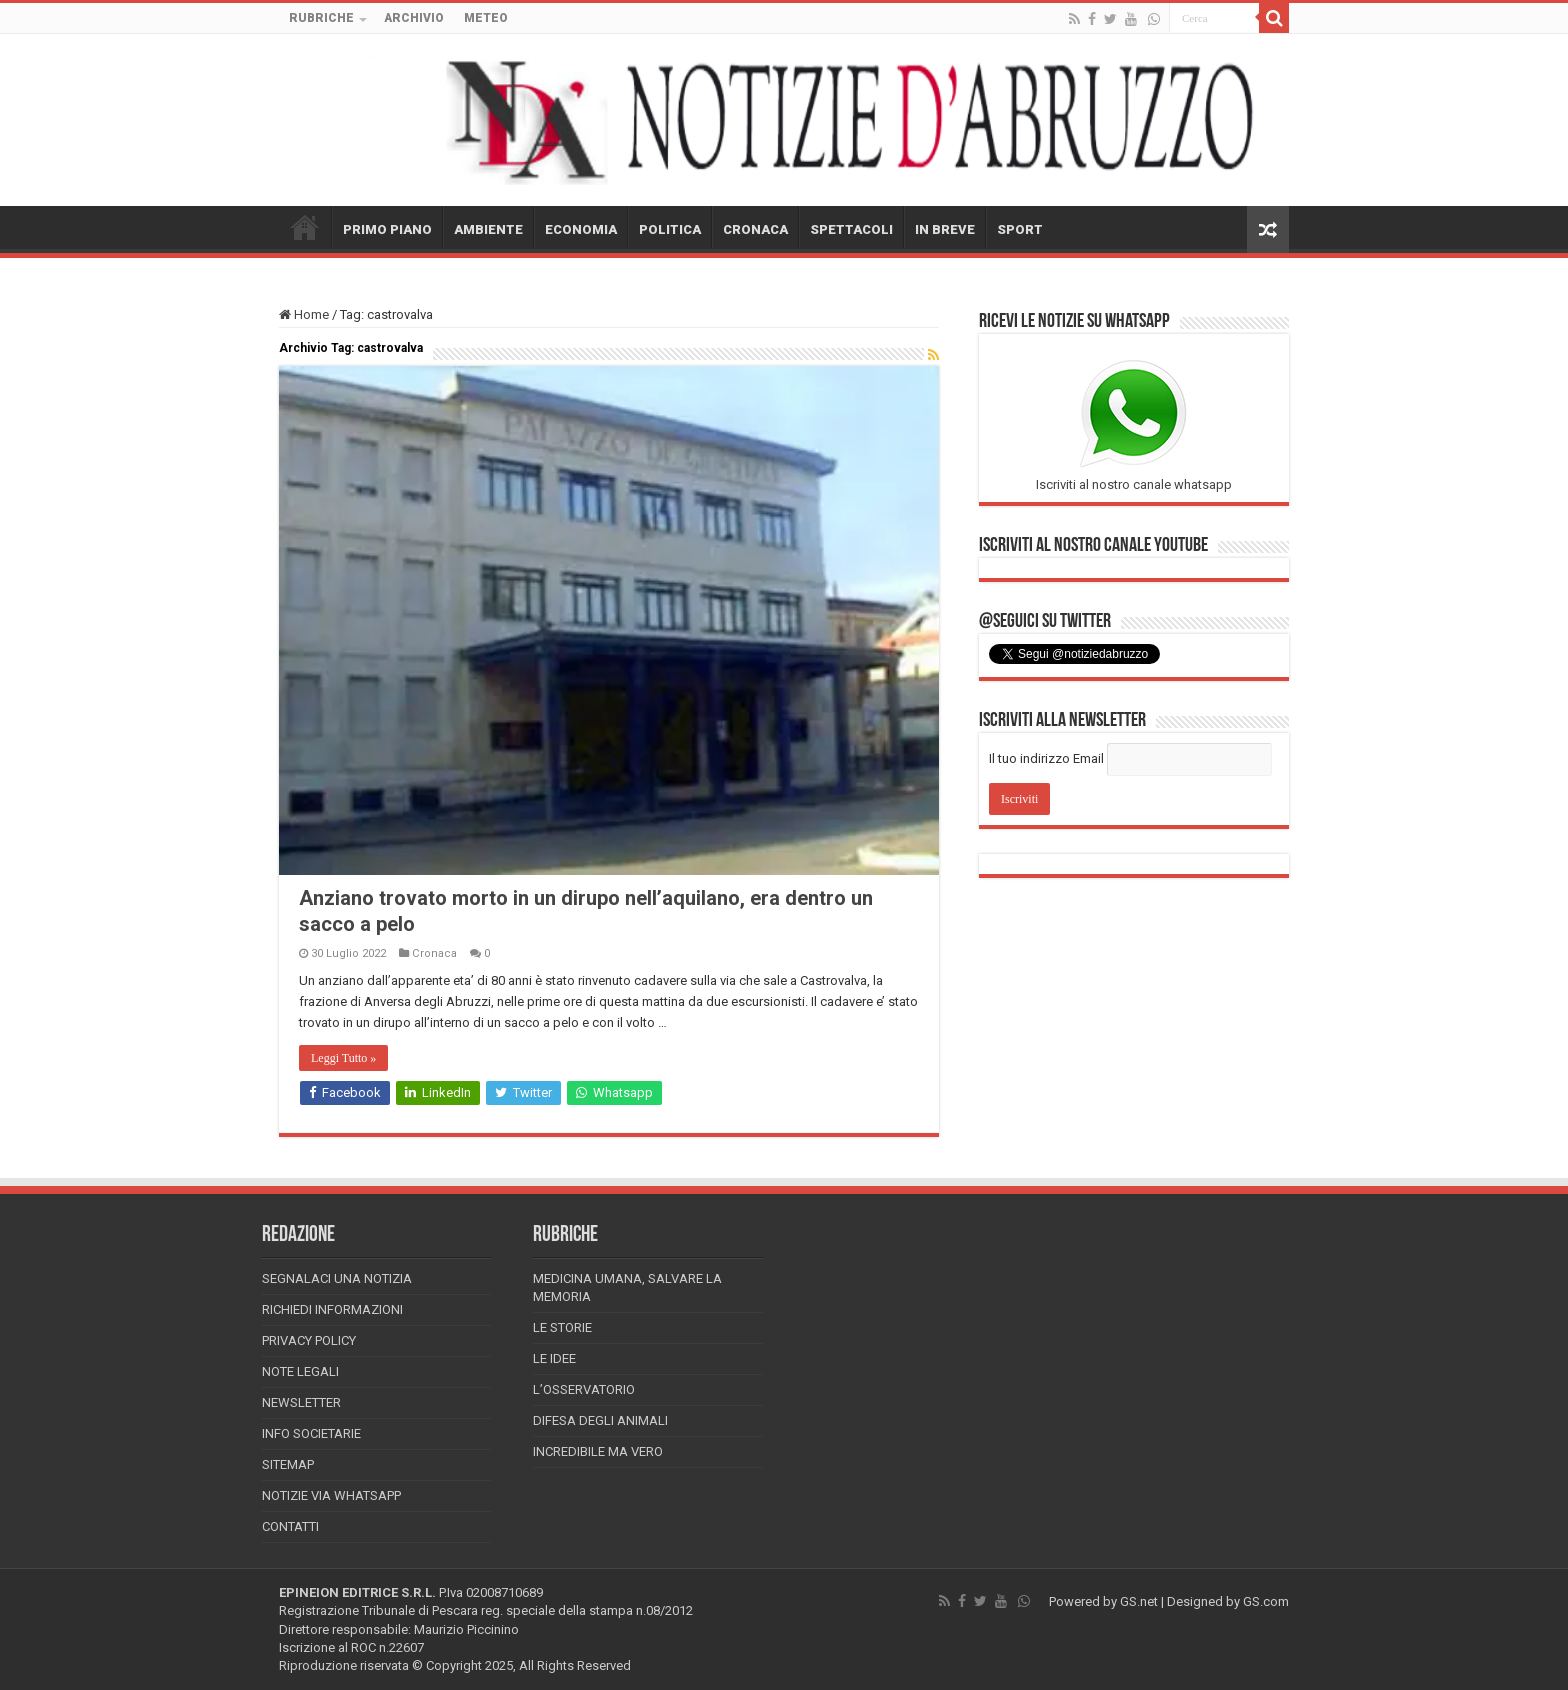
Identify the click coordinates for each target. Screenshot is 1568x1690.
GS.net (1139, 1601)
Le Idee (554, 1358)
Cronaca (434, 953)
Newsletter (301, 1402)
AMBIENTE (488, 229)
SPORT (1020, 229)
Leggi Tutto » (343, 1058)
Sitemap (288, 1464)
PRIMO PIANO (387, 229)
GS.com (1266, 1601)
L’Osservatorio (584, 1389)
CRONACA (755, 229)
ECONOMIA (581, 229)
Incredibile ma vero (598, 1451)
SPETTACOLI (851, 229)
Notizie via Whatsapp (331, 1495)
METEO (486, 18)
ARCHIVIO (414, 18)
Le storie (562, 1327)
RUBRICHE (321, 18)
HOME (305, 227)
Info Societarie (311, 1433)
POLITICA (670, 229)
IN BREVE (945, 229)
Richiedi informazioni (332, 1309)
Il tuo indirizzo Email (1046, 758)
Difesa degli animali (600, 1420)
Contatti (290, 1526)
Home (304, 314)
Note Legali (300, 1371)
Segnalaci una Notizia (337, 1278)
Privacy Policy (309, 1340)
